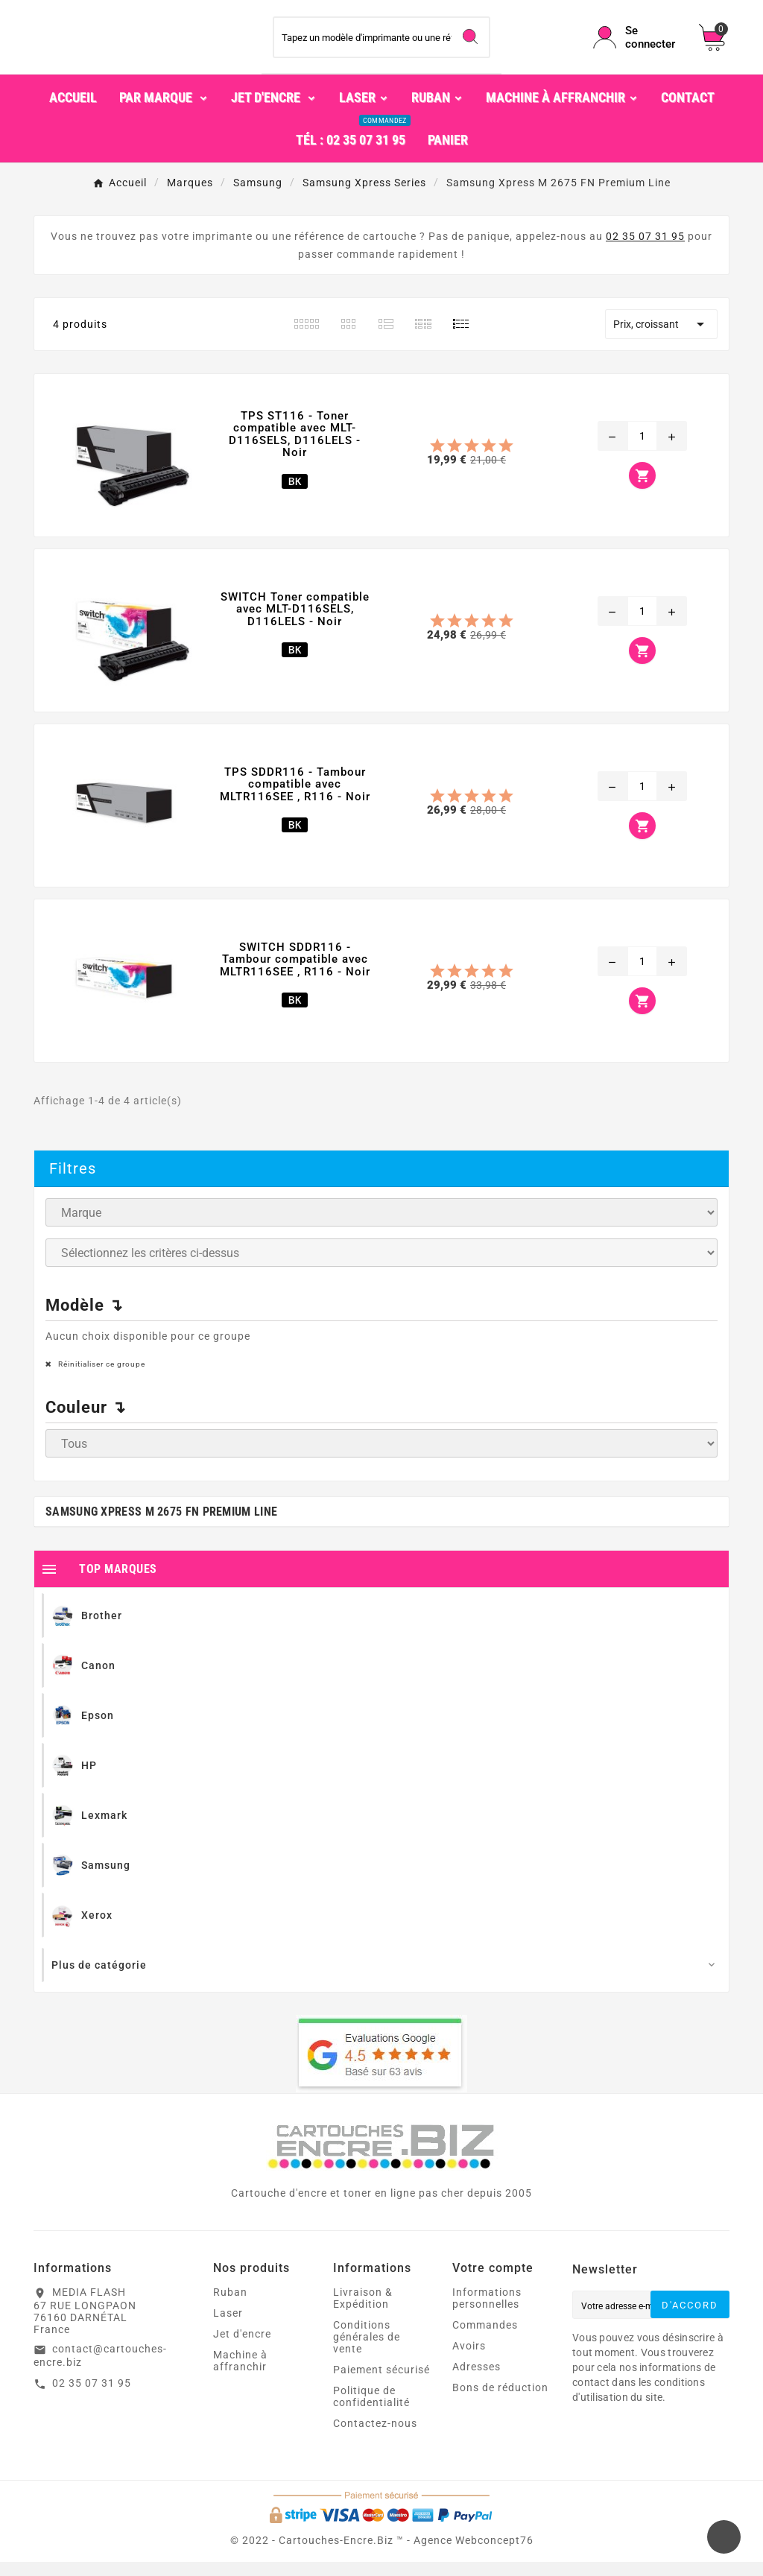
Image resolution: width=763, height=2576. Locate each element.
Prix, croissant (661, 338)
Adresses (476, 2381)
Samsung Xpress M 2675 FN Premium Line (161, 1526)
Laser (228, 2327)
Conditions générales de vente (366, 2351)
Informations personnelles (487, 2312)
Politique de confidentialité (371, 2410)
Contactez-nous (375, 2437)
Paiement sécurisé (381, 2384)
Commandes (485, 2339)
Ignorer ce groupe (672, 1248)
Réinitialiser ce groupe (100, 1378)
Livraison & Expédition (363, 2312)
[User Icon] (637, 44)
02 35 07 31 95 (645, 250)
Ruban (230, 2306)
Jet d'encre (242, 2348)
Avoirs (469, 2360)
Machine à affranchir (240, 2375)
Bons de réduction (500, 2402)
